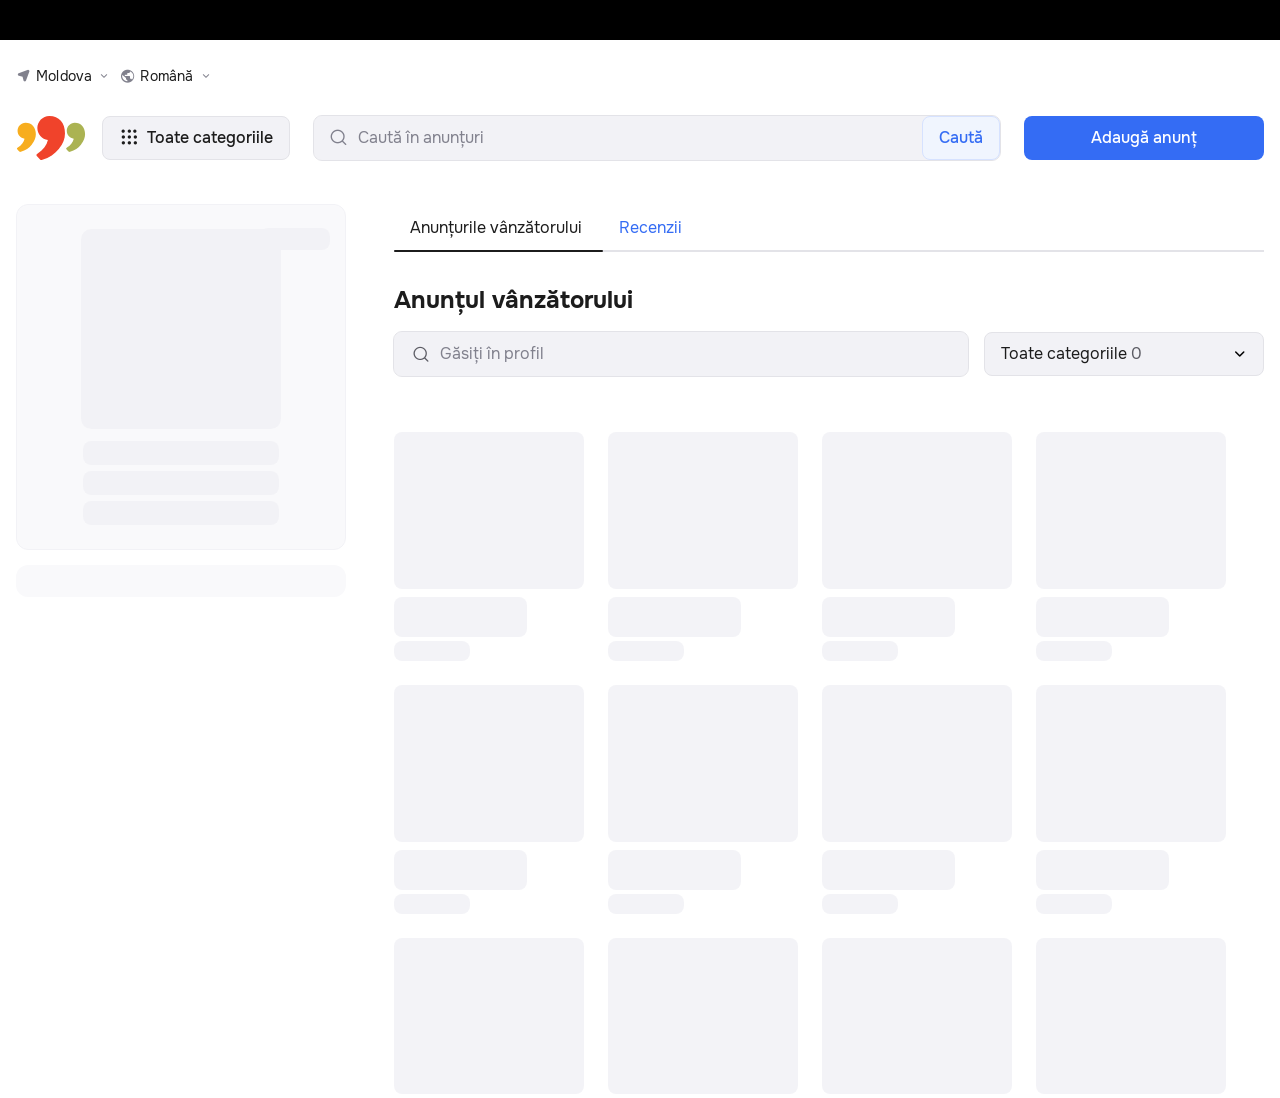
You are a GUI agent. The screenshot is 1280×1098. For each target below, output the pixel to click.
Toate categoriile (196, 137)
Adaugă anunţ (1144, 137)
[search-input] (657, 138)
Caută (961, 137)
